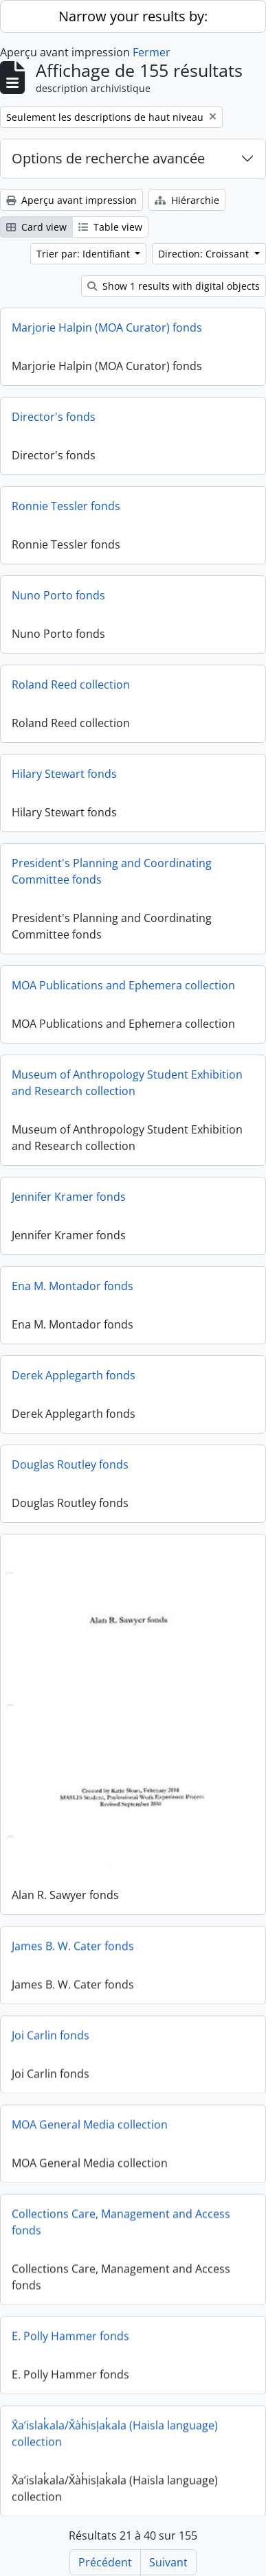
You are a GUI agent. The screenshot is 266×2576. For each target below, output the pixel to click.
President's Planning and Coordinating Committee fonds (112, 871)
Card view (36, 226)
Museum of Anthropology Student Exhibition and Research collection (127, 1083)
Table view (110, 226)
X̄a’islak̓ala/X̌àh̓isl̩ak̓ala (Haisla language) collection (115, 2431)
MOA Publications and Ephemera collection (123, 985)
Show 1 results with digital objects (173, 285)
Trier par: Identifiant (84, 253)
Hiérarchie (187, 200)
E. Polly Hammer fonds (70, 2333)
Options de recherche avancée (108, 158)
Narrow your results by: (133, 16)
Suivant (168, 2562)
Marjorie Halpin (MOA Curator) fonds (107, 327)
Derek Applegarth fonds (73, 1375)
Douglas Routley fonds (70, 1464)
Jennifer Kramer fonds (69, 1196)
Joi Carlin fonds (50, 2032)
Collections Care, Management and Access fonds (121, 2219)
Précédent (105, 2562)
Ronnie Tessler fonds (66, 506)
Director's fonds (54, 416)
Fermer (151, 52)
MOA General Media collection (90, 2122)
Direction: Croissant (205, 253)
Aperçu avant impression (71, 200)
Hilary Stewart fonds (64, 773)
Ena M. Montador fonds (72, 1285)
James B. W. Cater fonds (73, 1943)
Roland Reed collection (71, 684)
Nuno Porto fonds (58, 595)
